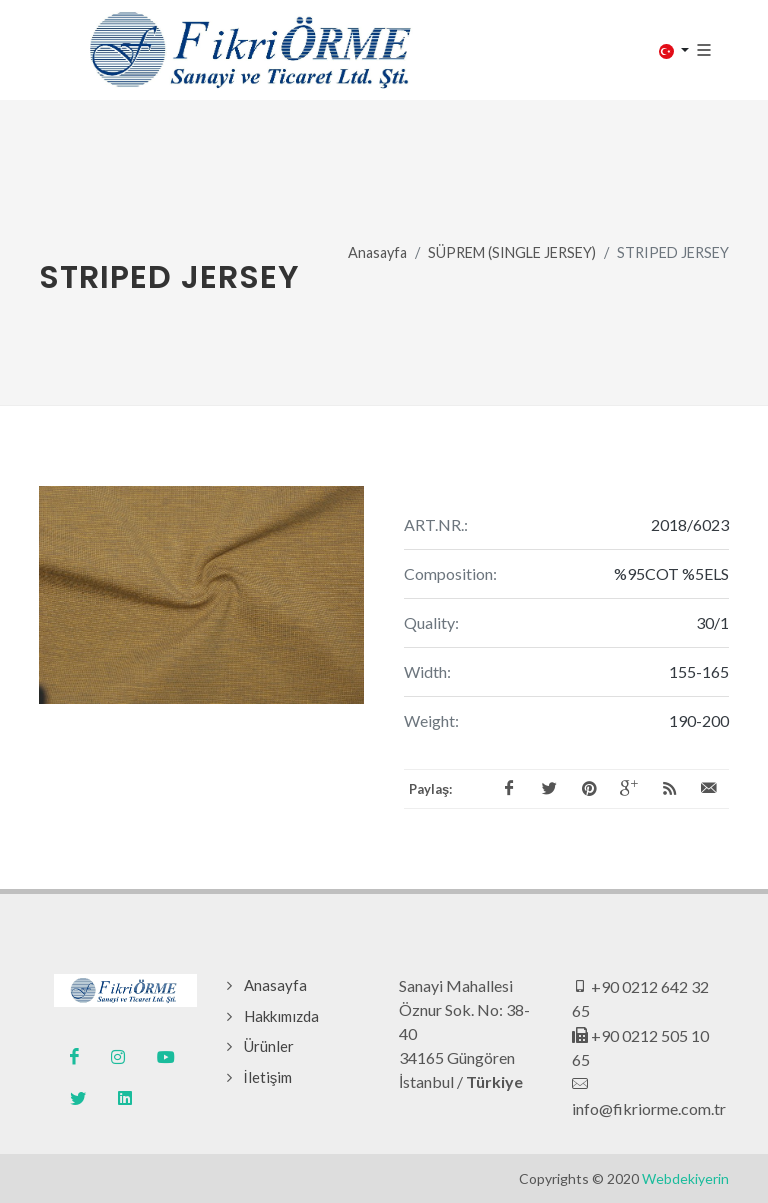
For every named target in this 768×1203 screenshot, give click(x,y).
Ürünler (269, 1046)
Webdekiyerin (685, 1178)
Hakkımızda (281, 1016)
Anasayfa (377, 252)
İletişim (268, 1077)
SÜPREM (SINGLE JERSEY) (512, 252)
